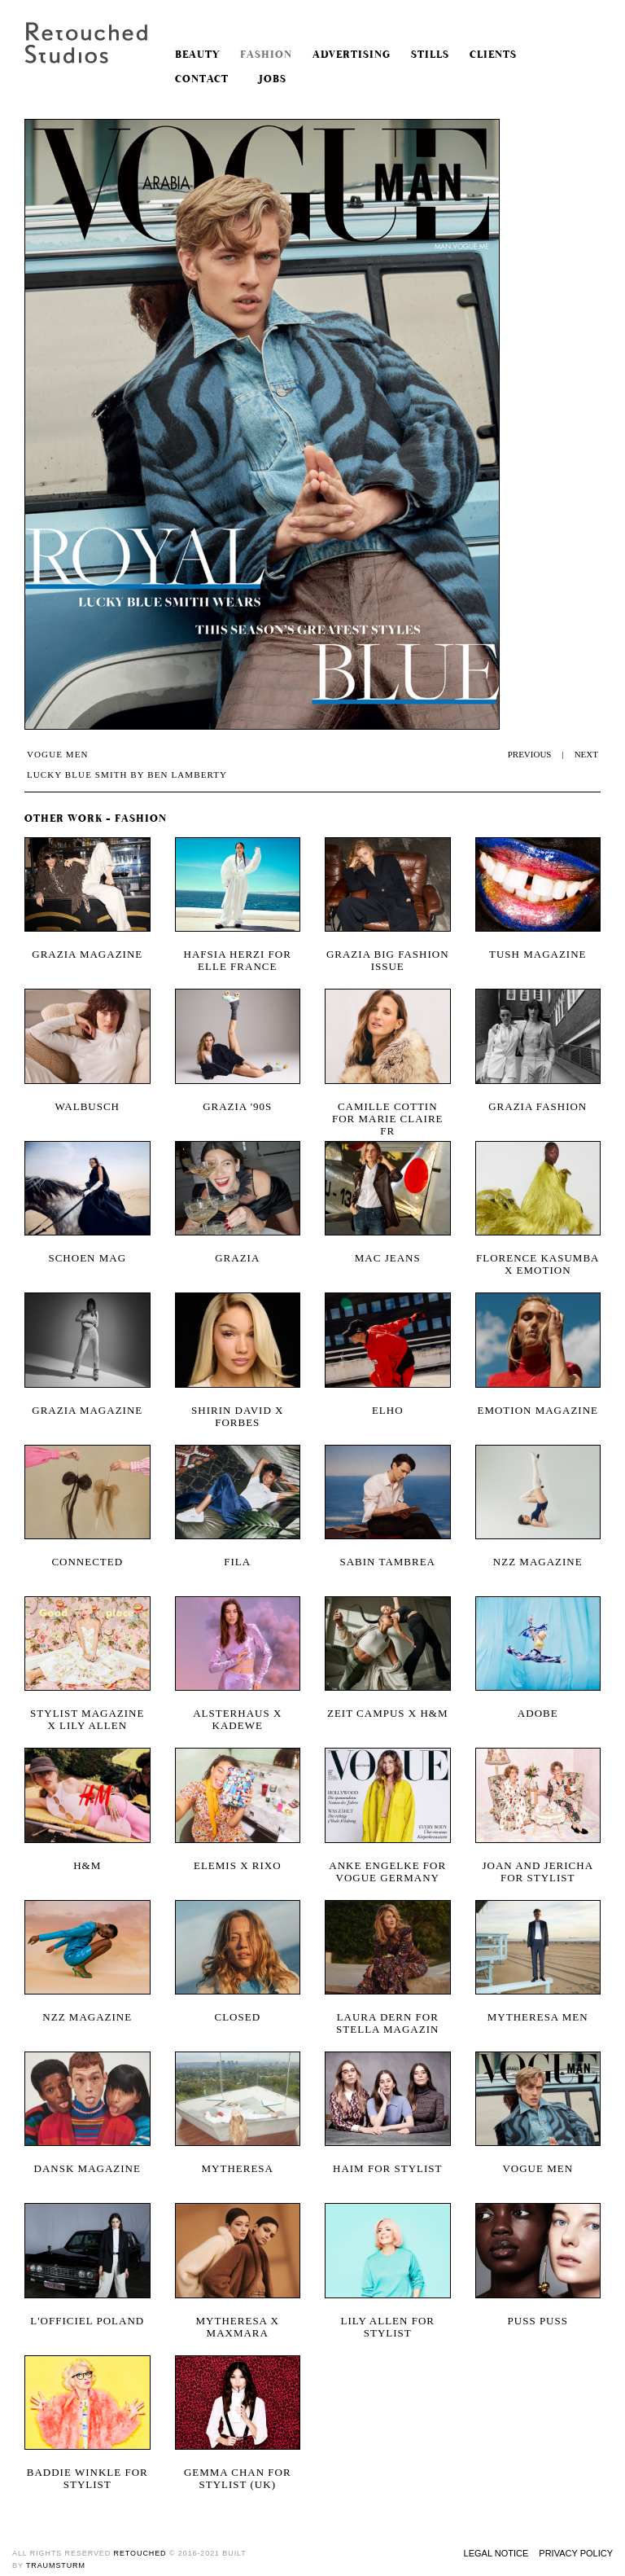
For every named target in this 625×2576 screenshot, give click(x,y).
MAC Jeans (388, 1258)
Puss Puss (538, 2321)
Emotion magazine (537, 1410)
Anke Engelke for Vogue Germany (387, 1871)
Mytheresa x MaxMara (237, 2327)
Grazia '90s (237, 1106)
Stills (430, 55)
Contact (202, 79)
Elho (388, 1410)
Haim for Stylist (387, 2168)
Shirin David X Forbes (237, 1416)
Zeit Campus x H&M (387, 1713)
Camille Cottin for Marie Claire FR (388, 1112)
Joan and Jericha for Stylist (537, 1871)
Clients (493, 55)
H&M (87, 1865)
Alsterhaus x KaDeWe (237, 1719)
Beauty (197, 55)
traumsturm (55, 2565)
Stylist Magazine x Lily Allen (87, 1719)
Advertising (351, 55)
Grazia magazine (87, 954)
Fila (237, 1562)
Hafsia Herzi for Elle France (237, 960)
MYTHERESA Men (537, 2017)
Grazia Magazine (87, 1410)
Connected (87, 1562)
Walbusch (87, 1106)
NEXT (586, 754)
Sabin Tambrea (387, 1562)
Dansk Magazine (87, 2168)
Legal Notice (496, 2553)
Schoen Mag (87, 1258)
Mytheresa (237, 2168)
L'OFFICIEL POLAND (87, 2321)
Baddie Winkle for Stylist (87, 2478)
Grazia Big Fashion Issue (387, 960)
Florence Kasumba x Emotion (537, 1264)
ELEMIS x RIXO (238, 1865)
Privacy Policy (576, 2553)
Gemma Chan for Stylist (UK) (237, 2478)
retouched (140, 2553)
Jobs (267, 79)
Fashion (266, 55)
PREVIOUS (530, 754)
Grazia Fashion (537, 1106)
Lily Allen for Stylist (388, 2327)
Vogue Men (537, 2168)
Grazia (237, 1258)
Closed (237, 2017)
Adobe (538, 1713)
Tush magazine (538, 954)
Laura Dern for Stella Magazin (387, 2023)
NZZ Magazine (87, 2017)
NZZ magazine (538, 1562)
